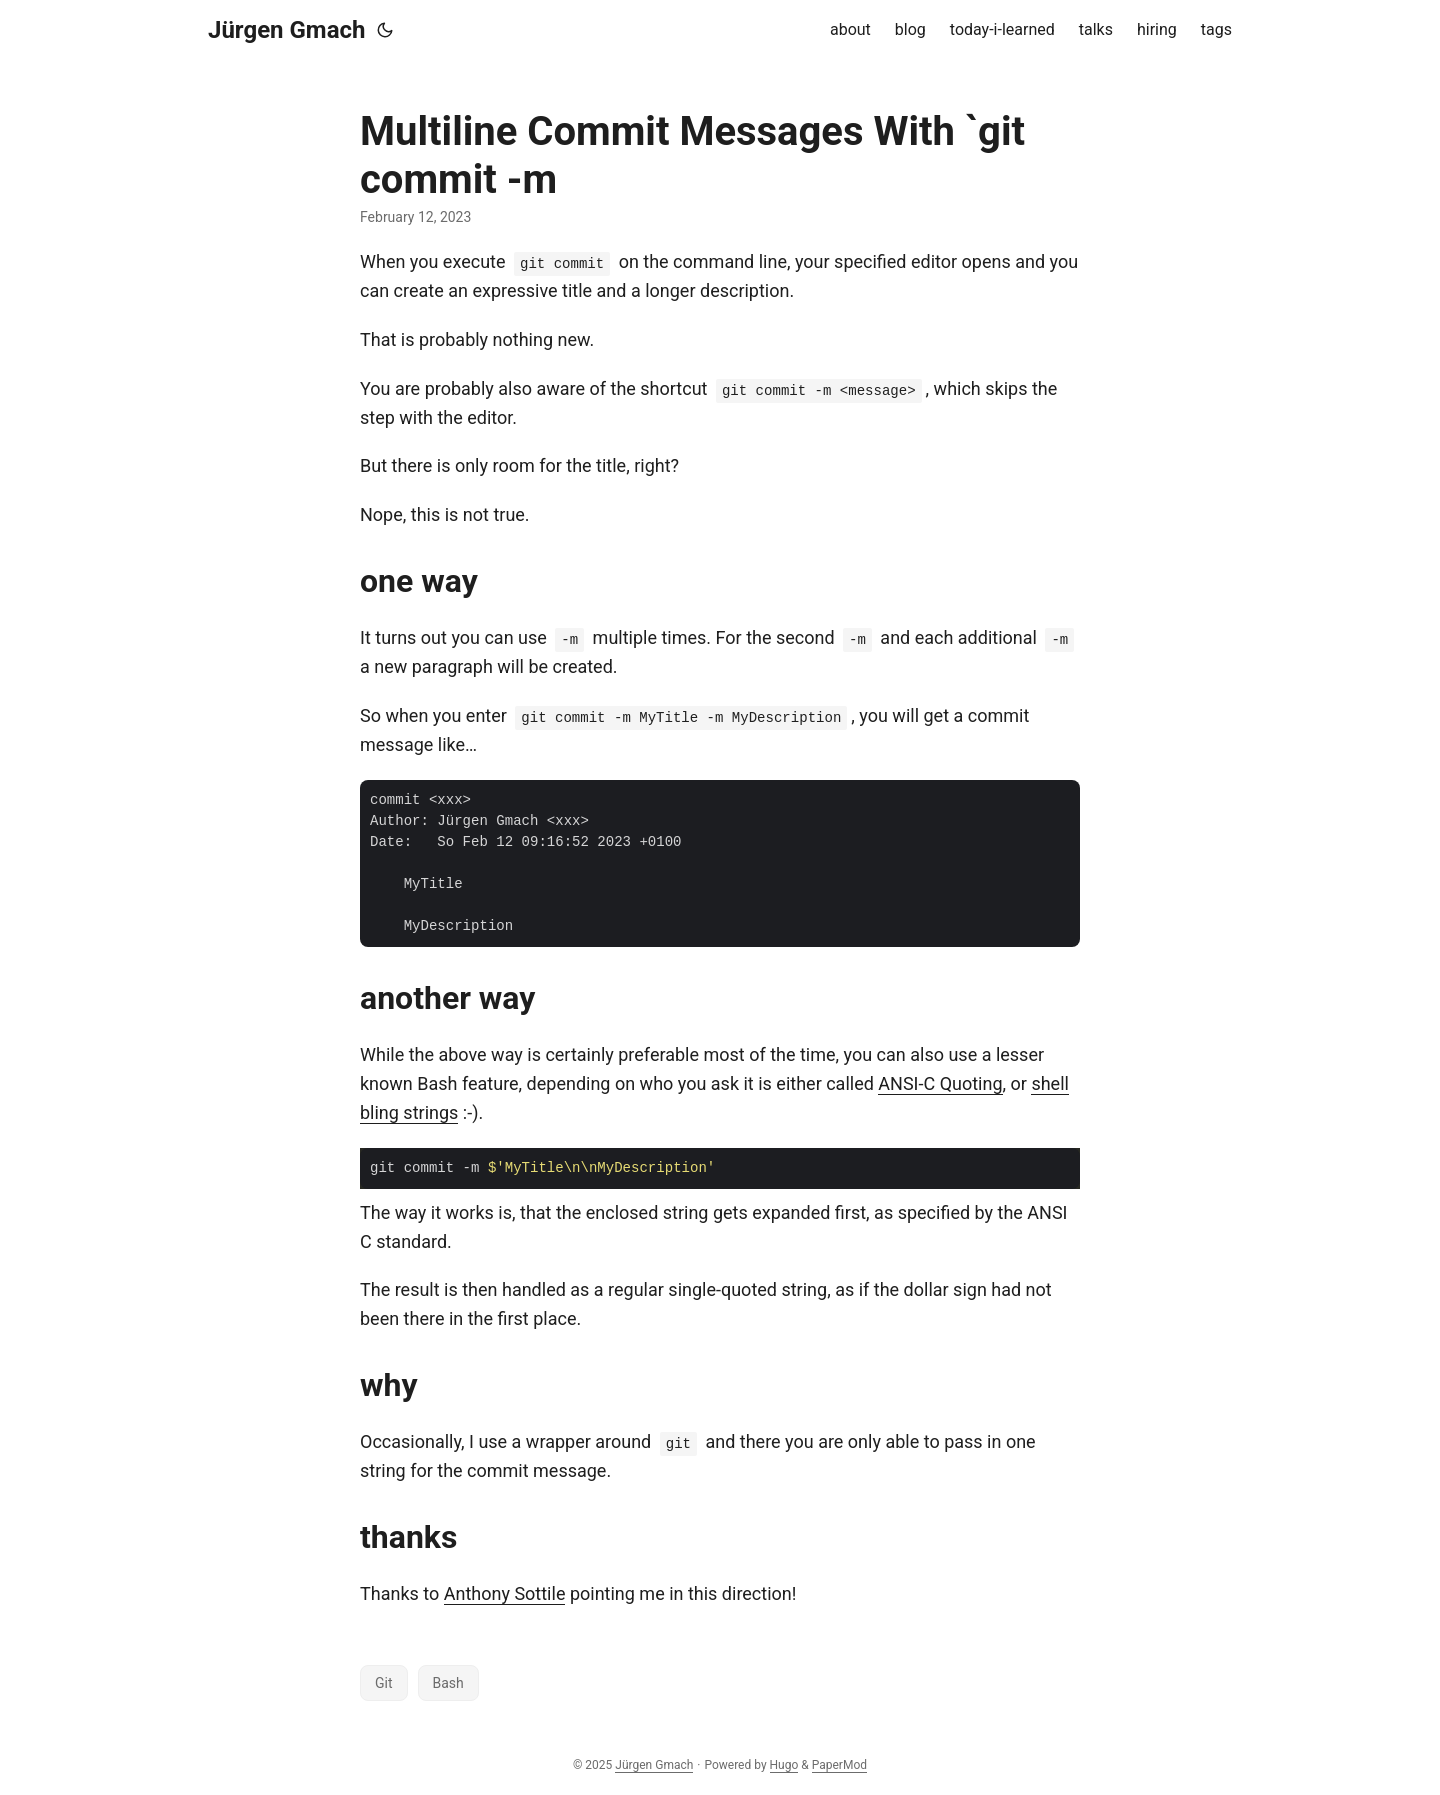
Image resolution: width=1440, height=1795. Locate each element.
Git (384, 1683)
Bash (448, 1683)
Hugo (784, 1765)
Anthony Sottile (505, 1593)
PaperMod (839, 1765)
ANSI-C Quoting (940, 1083)
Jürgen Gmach (286, 30)
